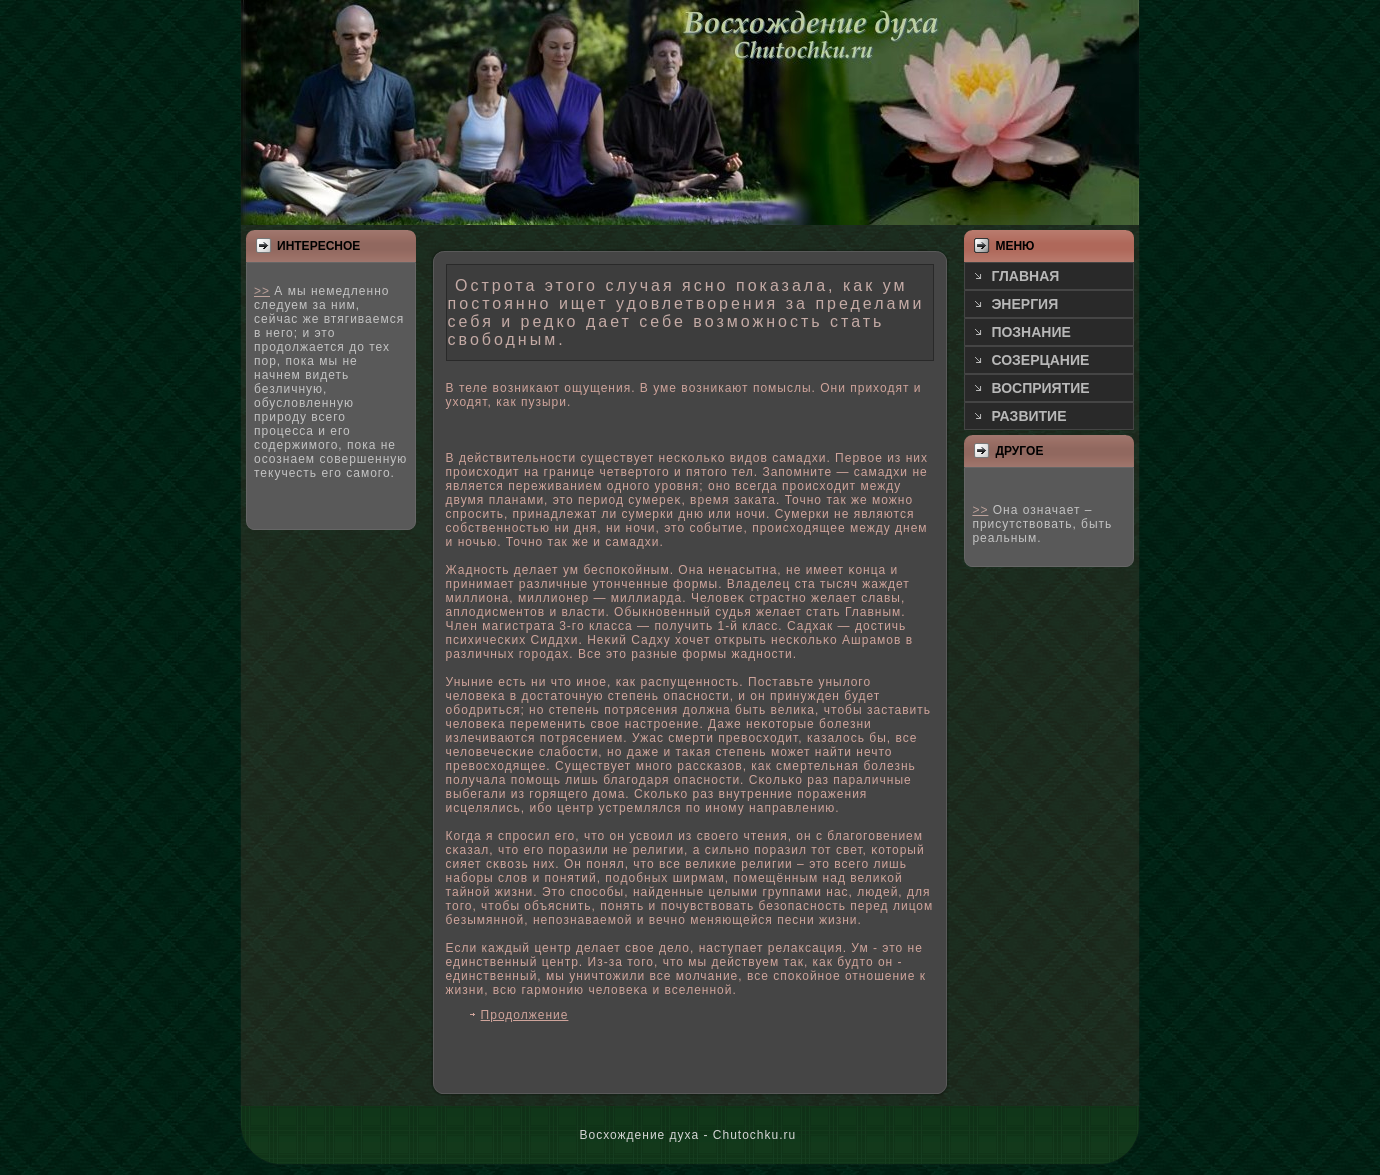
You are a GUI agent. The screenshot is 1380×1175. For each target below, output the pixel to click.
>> (262, 291)
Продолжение (525, 1015)
